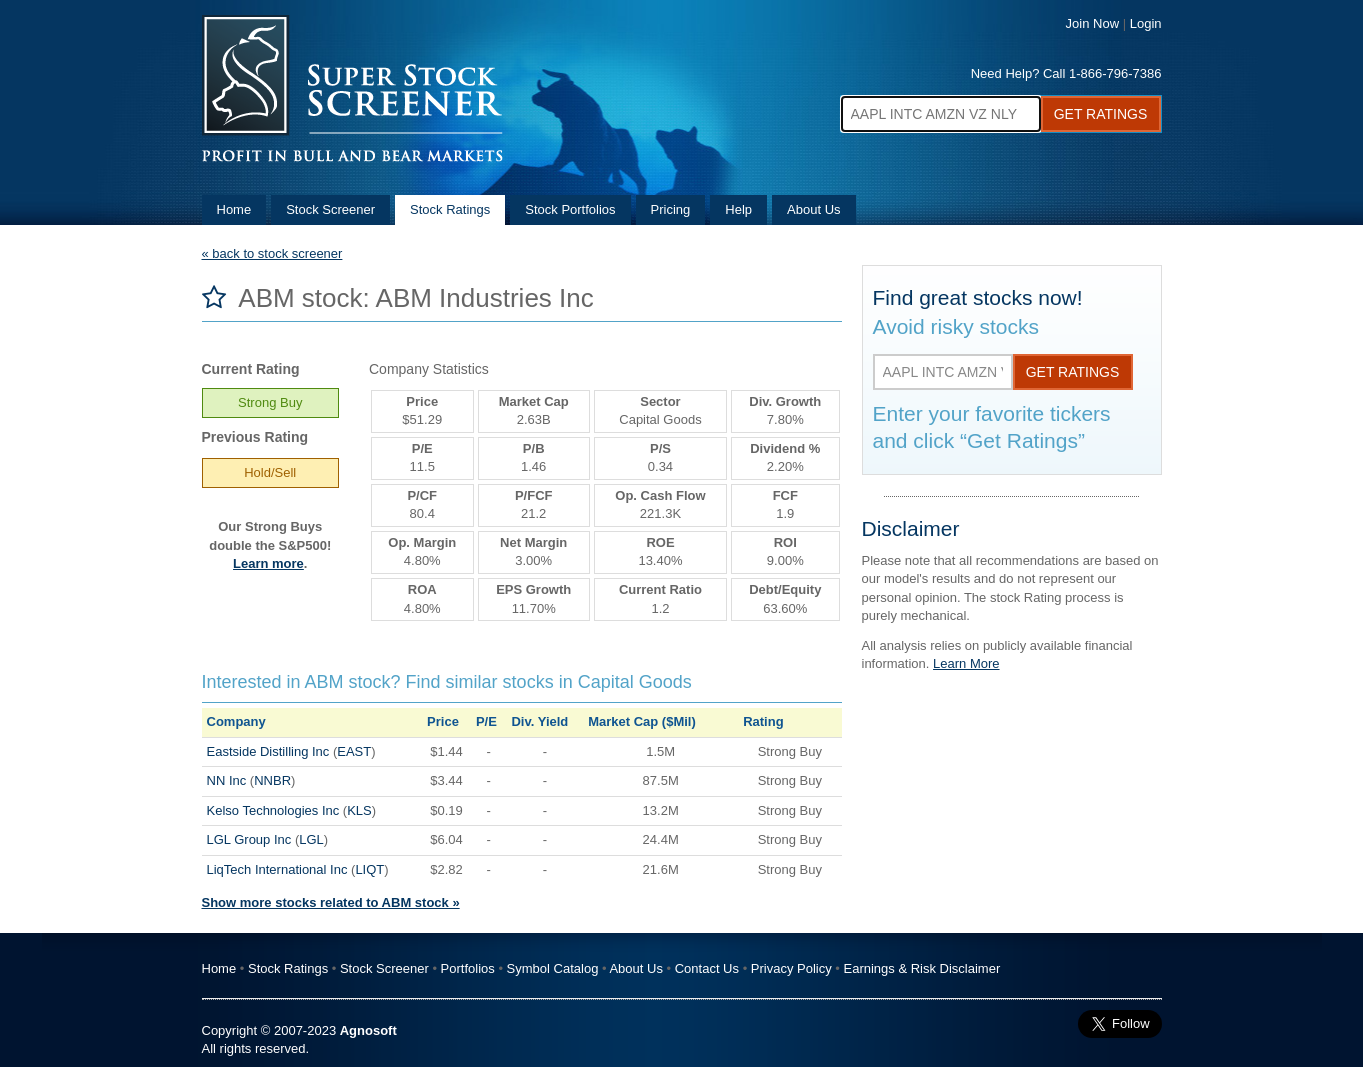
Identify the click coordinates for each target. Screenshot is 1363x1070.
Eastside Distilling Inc (268, 751)
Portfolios (468, 968)
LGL (311, 839)
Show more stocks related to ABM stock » (331, 902)
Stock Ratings (450, 209)
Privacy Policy (791, 968)
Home (234, 209)
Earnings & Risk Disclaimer (922, 968)
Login (1146, 23)
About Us (813, 209)
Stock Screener (330, 209)
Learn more (268, 563)
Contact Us (707, 968)
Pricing (671, 209)
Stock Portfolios (570, 209)
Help (738, 209)
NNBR (272, 780)
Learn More (966, 663)
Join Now (1092, 23)
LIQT (369, 869)
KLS (359, 810)
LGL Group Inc (249, 839)
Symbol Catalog (553, 968)
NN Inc (227, 780)
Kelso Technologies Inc (273, 810)
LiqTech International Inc (277, 869)
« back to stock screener (272, 253)
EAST (354, 751)
